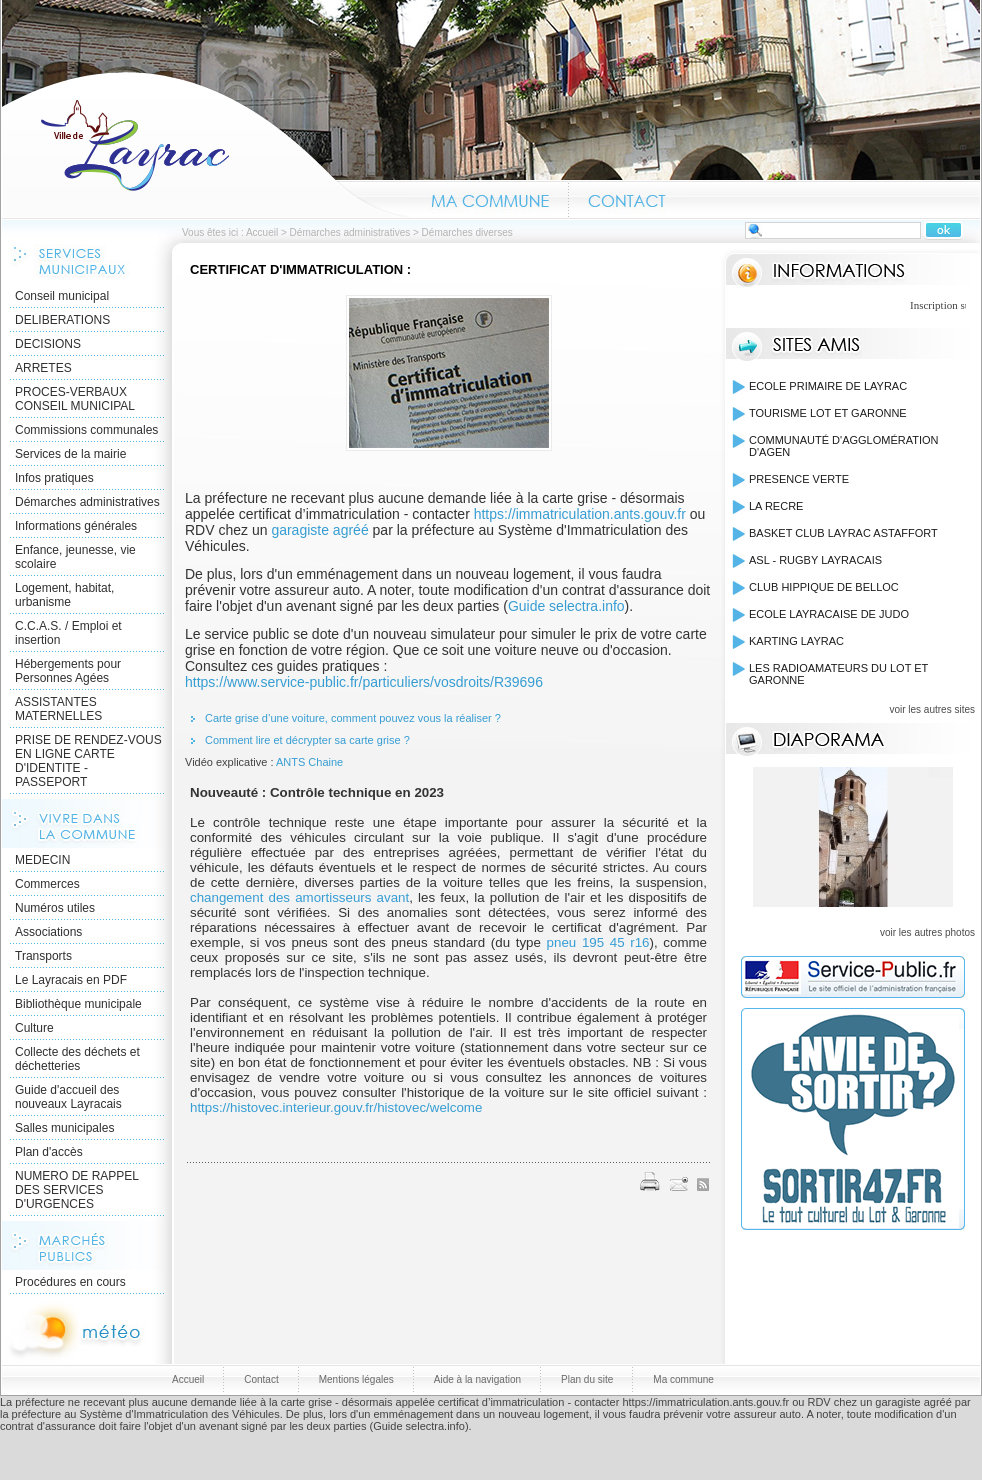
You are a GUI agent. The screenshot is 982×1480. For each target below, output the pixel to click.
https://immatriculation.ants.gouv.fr (580, 514)
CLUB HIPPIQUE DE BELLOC (824, 587)
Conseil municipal (62, 296)
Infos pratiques (54, 478)
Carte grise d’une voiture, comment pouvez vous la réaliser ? (353, 718)
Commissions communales (86, 430)
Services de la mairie (70, 454)
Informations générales (76, 526)
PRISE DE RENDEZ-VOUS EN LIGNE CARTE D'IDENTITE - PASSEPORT (88, 761)
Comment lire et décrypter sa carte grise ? (309, 740)
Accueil (207, 144)
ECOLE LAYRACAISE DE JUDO (829, 614)
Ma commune (490, 198)
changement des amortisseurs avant (299, 897)
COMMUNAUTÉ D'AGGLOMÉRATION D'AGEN (844, 446)
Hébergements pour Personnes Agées (68, 671)
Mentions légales (356, 1379)
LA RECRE (776, 506)
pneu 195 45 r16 (598, 942)
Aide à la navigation (477, 1379)
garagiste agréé (319, 530)
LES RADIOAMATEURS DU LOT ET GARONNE (838, 674)
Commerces (47, 884)
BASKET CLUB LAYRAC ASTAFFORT (843, 533)
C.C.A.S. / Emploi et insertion (68, 633)
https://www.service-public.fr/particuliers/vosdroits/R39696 (364, 682)
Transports (43, 956)
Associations (48, 932)
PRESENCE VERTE (799, 479)
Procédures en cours (70, 1282)
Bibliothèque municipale (78, 1004)
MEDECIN (42, 860)
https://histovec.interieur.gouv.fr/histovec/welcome (336, 1107)
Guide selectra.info (566, 606)
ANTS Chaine (309, 762)
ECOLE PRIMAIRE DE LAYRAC (828, 386)
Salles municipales (64, 1128)
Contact (627, 198)
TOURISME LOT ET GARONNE (828, 413)
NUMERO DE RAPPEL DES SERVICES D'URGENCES (77, 1190)
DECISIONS (48, 344)
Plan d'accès (49, 1152)
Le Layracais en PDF (71, 980)
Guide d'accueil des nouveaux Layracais (68, 1097)
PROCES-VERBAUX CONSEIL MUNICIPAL (75, 399)
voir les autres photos (927, 932)
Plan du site (587, 1379)
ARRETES (43, 368)
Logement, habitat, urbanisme (64, 595)
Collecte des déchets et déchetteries (77, 1059)
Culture (34, 1028)
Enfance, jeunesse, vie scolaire (75, 557)
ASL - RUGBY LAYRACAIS (815, 560)
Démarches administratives (350, 232)
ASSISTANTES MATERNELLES (58, 709)
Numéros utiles (55, 908)
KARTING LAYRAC (796, 641)
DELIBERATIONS (62, 320)
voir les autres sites (932, 709)
